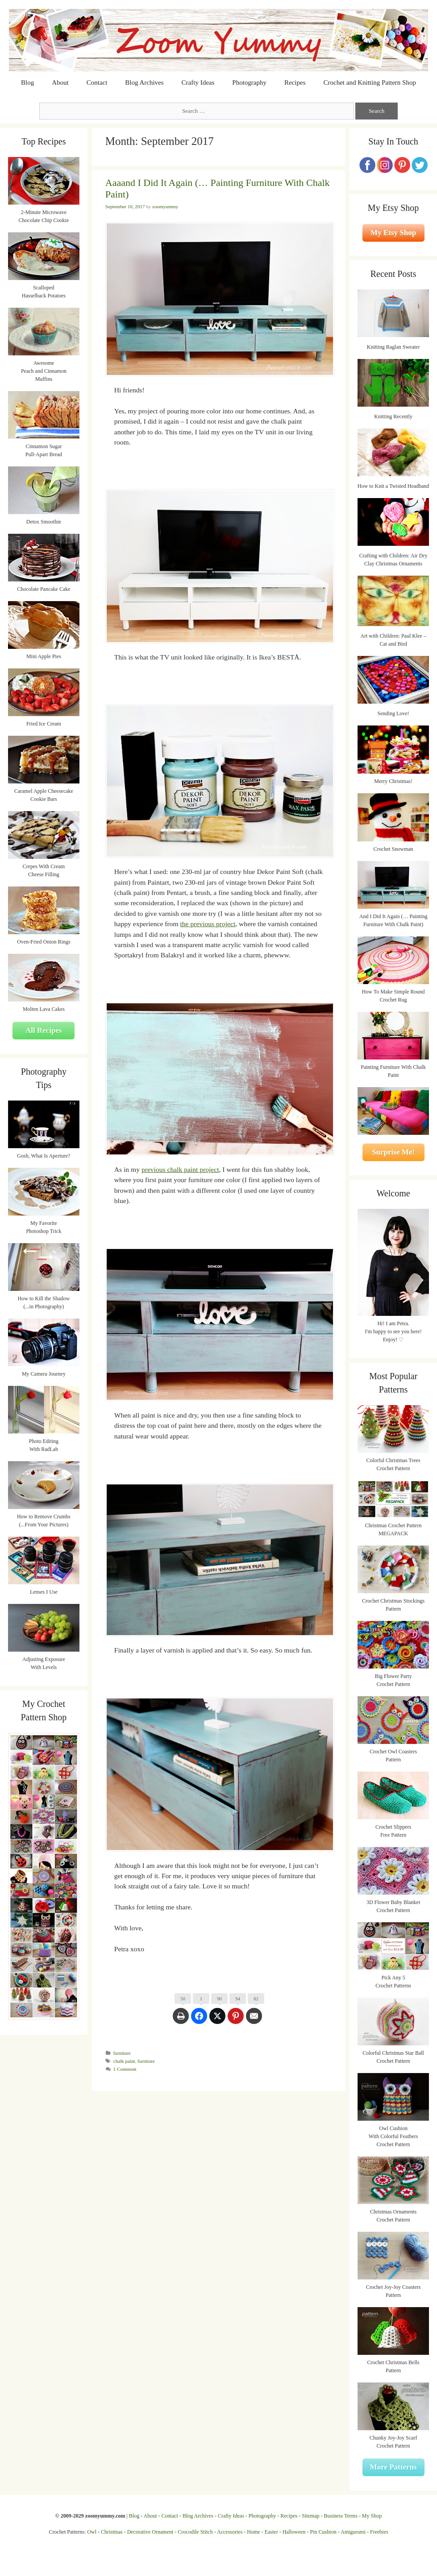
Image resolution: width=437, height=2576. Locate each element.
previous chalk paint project (180, 1169)
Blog (27, 82)
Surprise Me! (393, 1152)
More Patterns (393, 2467)
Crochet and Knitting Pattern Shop (369, 82)
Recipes (294, 82)
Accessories (229, 2532)
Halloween (294, 2532)
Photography (249, 82)
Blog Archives (144, 82)
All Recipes (43, 1030)
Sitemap (310, 2516)
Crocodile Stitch (195, 2532)
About (60, 82)
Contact (97, 82)
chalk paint (124, 2061)
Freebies (379, 2532)
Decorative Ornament (150, 2532)
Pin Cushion (323, 2532)
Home (253, 2532)
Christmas (112, 2532)
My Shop (372, 2516)
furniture (122, 2053)
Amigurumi (353, 2532)
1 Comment (125, 2069)
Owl (91, 2532)
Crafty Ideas (198, 82)
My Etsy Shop (393, 232)
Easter (271, 2532)
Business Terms (341, 2516)
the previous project (207, 923)
